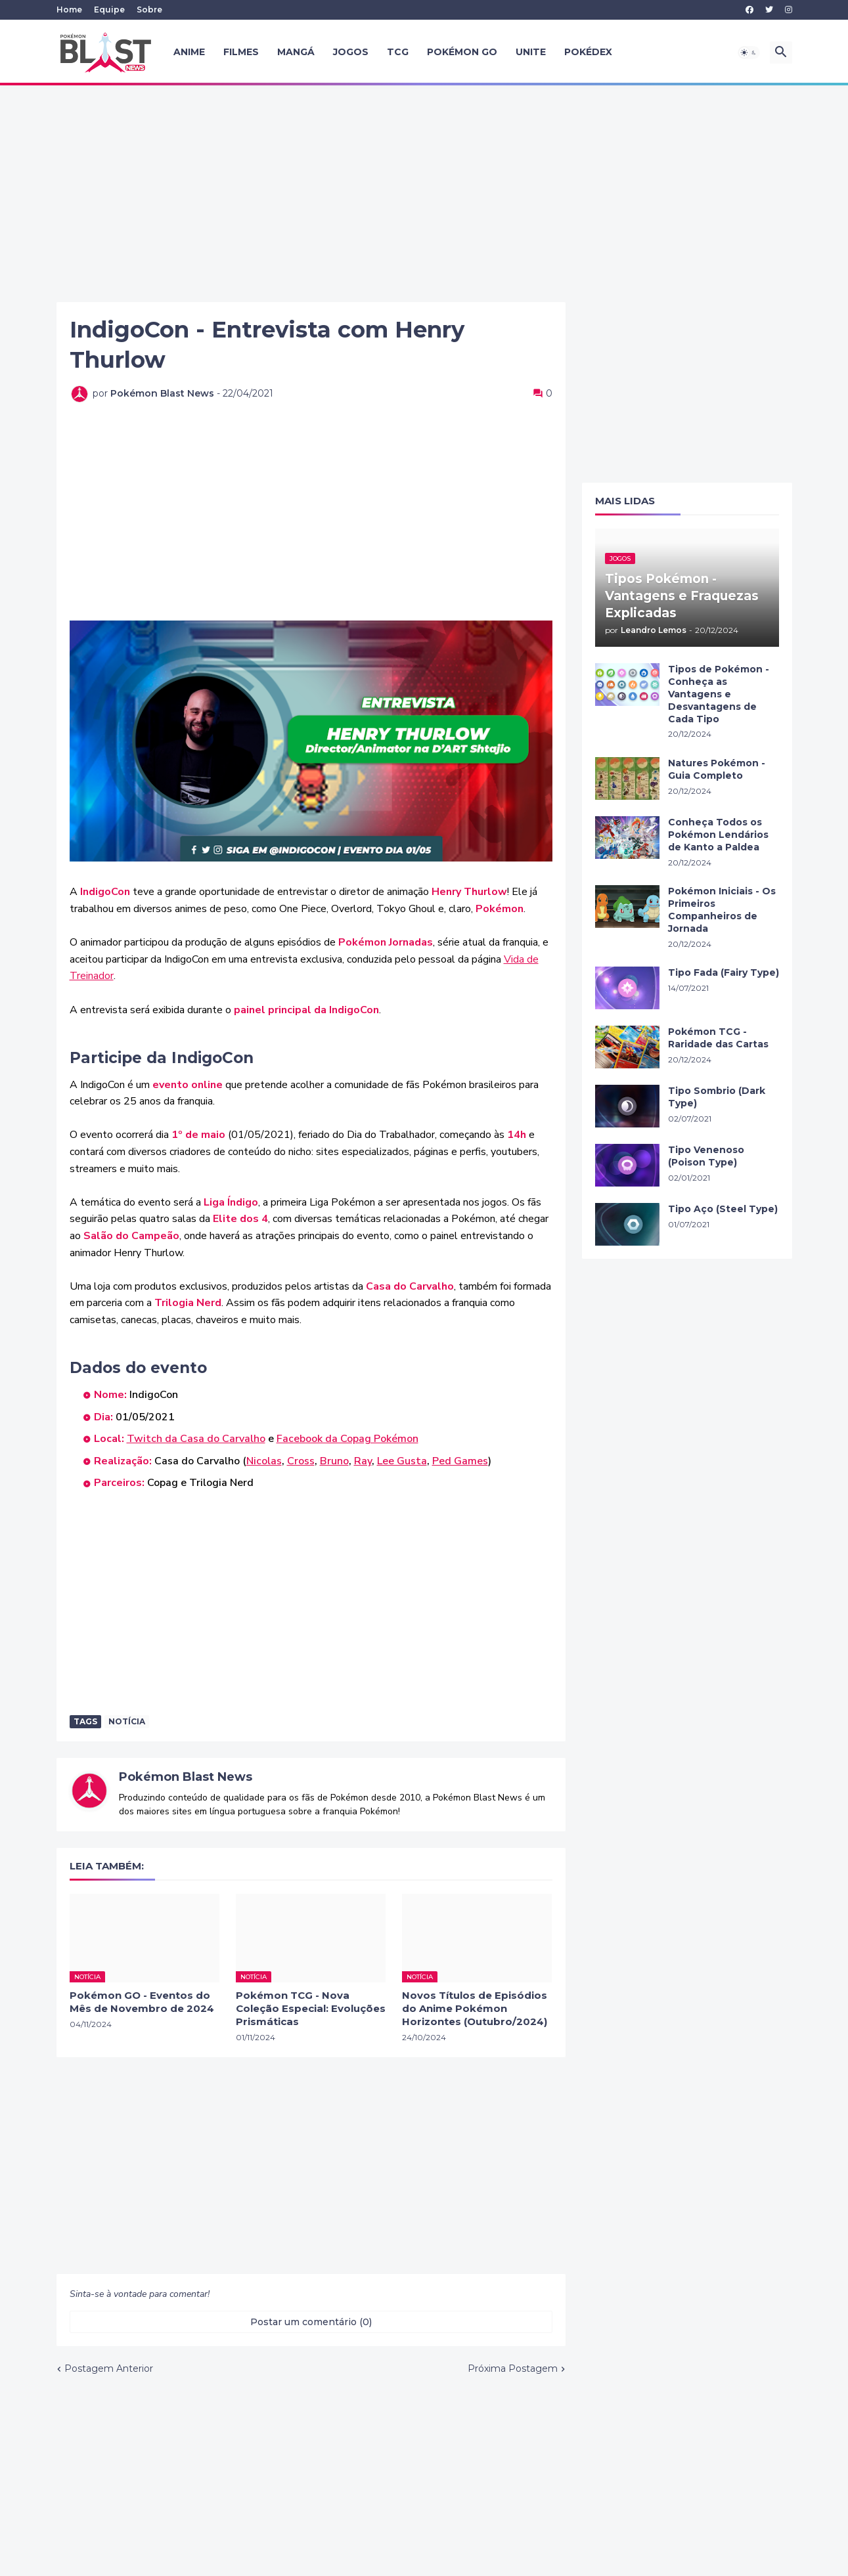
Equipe (109, 9)
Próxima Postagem (513, 2368)
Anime (189, 52)
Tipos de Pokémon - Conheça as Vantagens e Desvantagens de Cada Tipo (718, 694)
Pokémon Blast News (185, 1777)
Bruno (334, 1461)
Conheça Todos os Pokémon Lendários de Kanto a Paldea (718, 834)
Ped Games (460, 1461)
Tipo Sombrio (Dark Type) (716, 1097)
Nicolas (264, 1461)
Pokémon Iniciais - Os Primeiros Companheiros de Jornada (722, 909)
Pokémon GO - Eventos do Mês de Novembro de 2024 (142, 2002)
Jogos (350, 52)
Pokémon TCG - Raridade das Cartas (718, 1038)
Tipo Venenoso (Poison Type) (706, 1156)
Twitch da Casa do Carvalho (196, 1438)
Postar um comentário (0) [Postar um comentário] (311, 2322)
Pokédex (588, 52)
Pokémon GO (462, 52)
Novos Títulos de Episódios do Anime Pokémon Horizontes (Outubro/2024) (474, 2008)
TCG (398, 52)
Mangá (296, 52)
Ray (363, 1461)
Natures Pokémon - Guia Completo (716, 769)
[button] (749, 52)
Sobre (149, 9)
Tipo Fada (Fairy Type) (723, 972)
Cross (301, 1461)
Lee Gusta (402, 1461)
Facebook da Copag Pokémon (347, 1438)
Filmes (241, 52)
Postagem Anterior (108, 2368)
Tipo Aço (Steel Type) (723, 1209)
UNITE (531, 52)
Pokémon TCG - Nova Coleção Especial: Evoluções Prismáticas (311, 2008)
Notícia (126, 1721)
